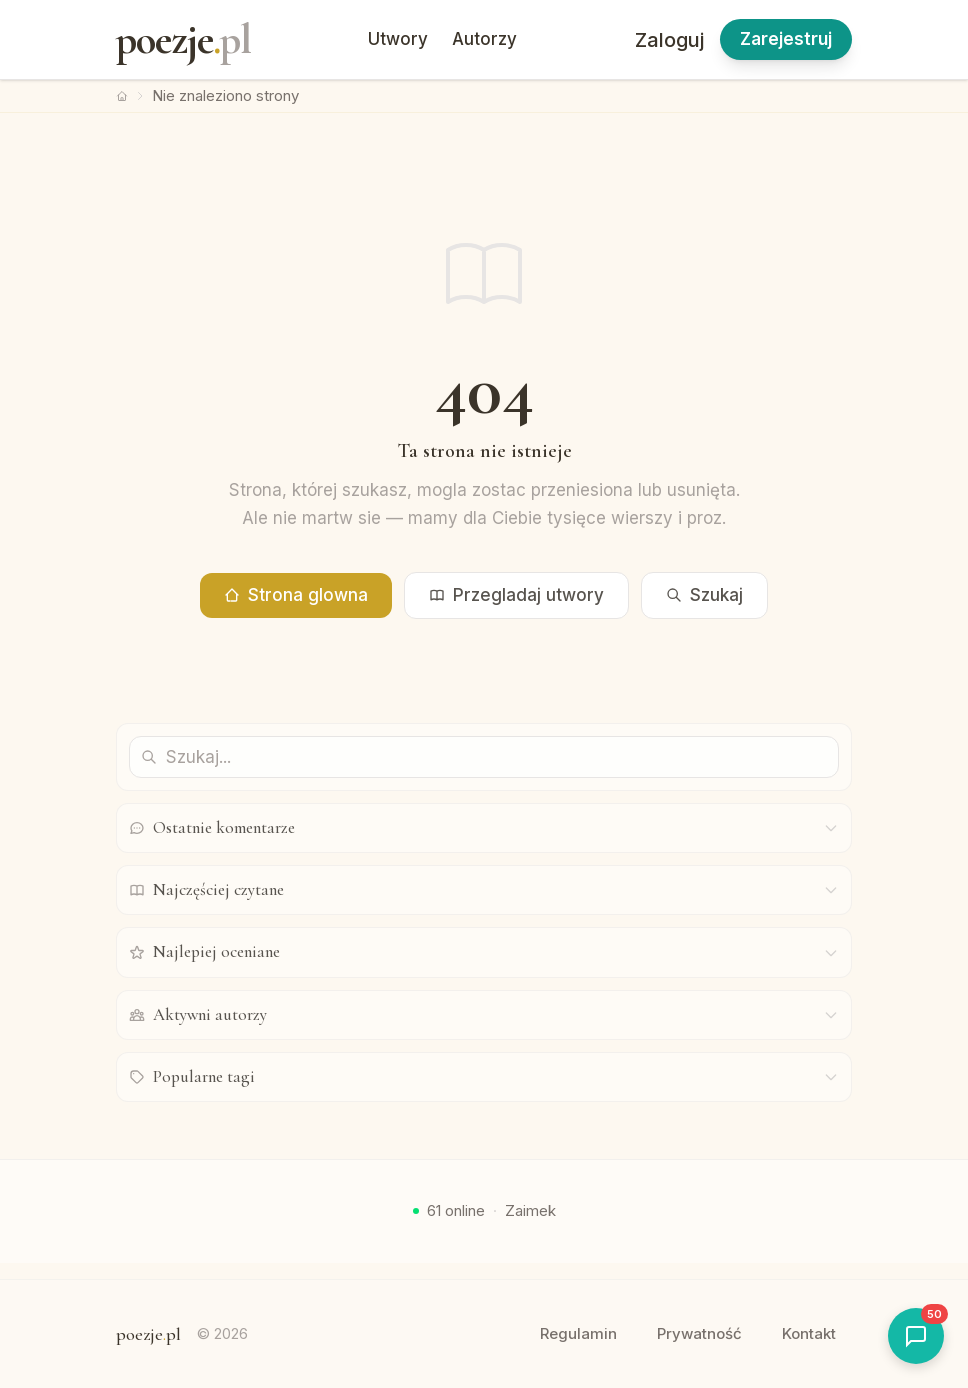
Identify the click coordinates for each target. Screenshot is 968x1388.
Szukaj (704, 595)
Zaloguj (669, 40)
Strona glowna (296, 595)
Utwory (398, 39)
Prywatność (699, 1333)
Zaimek (530, 1210)
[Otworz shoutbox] (916, 1336)
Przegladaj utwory (516, 595)
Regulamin (578, 1333)
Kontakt (809, 1333)
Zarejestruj (786, 39)
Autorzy (484, 39)
